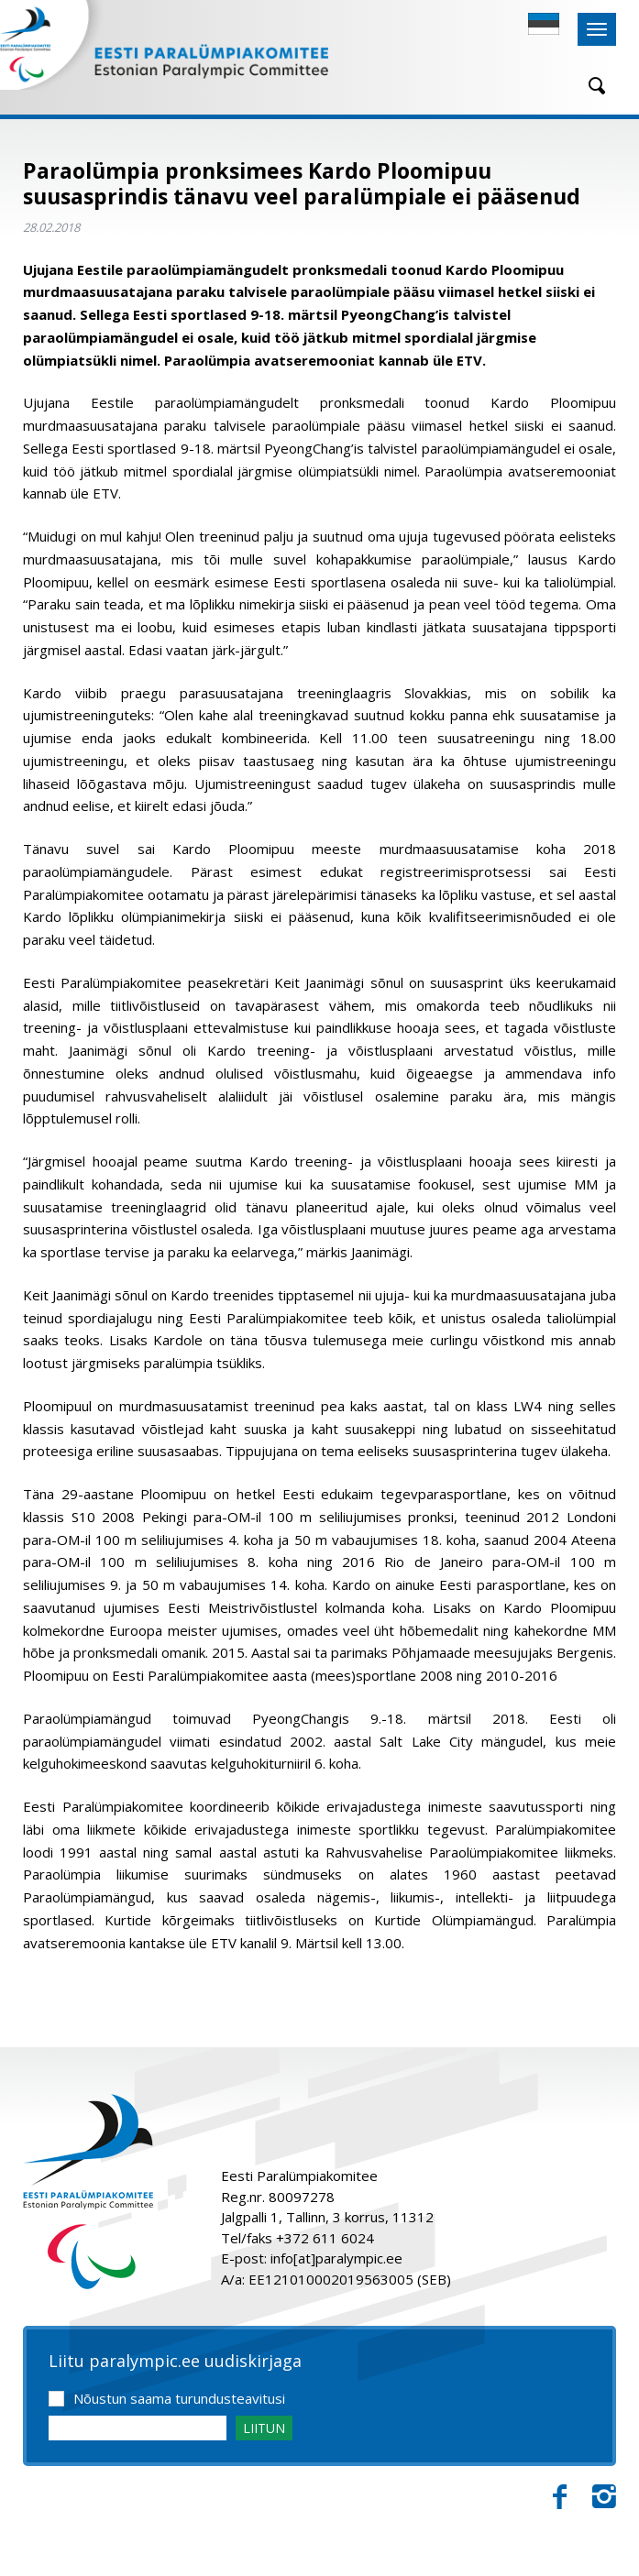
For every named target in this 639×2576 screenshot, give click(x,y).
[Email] (137, 2428)
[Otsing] (590, 85)
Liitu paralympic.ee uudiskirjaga (175, 2361)
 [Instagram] (604, 2497)
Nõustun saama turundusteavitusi (179, 2398)
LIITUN (264, 2428)
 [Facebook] (560, 2497)
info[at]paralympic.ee (336, 2258)
